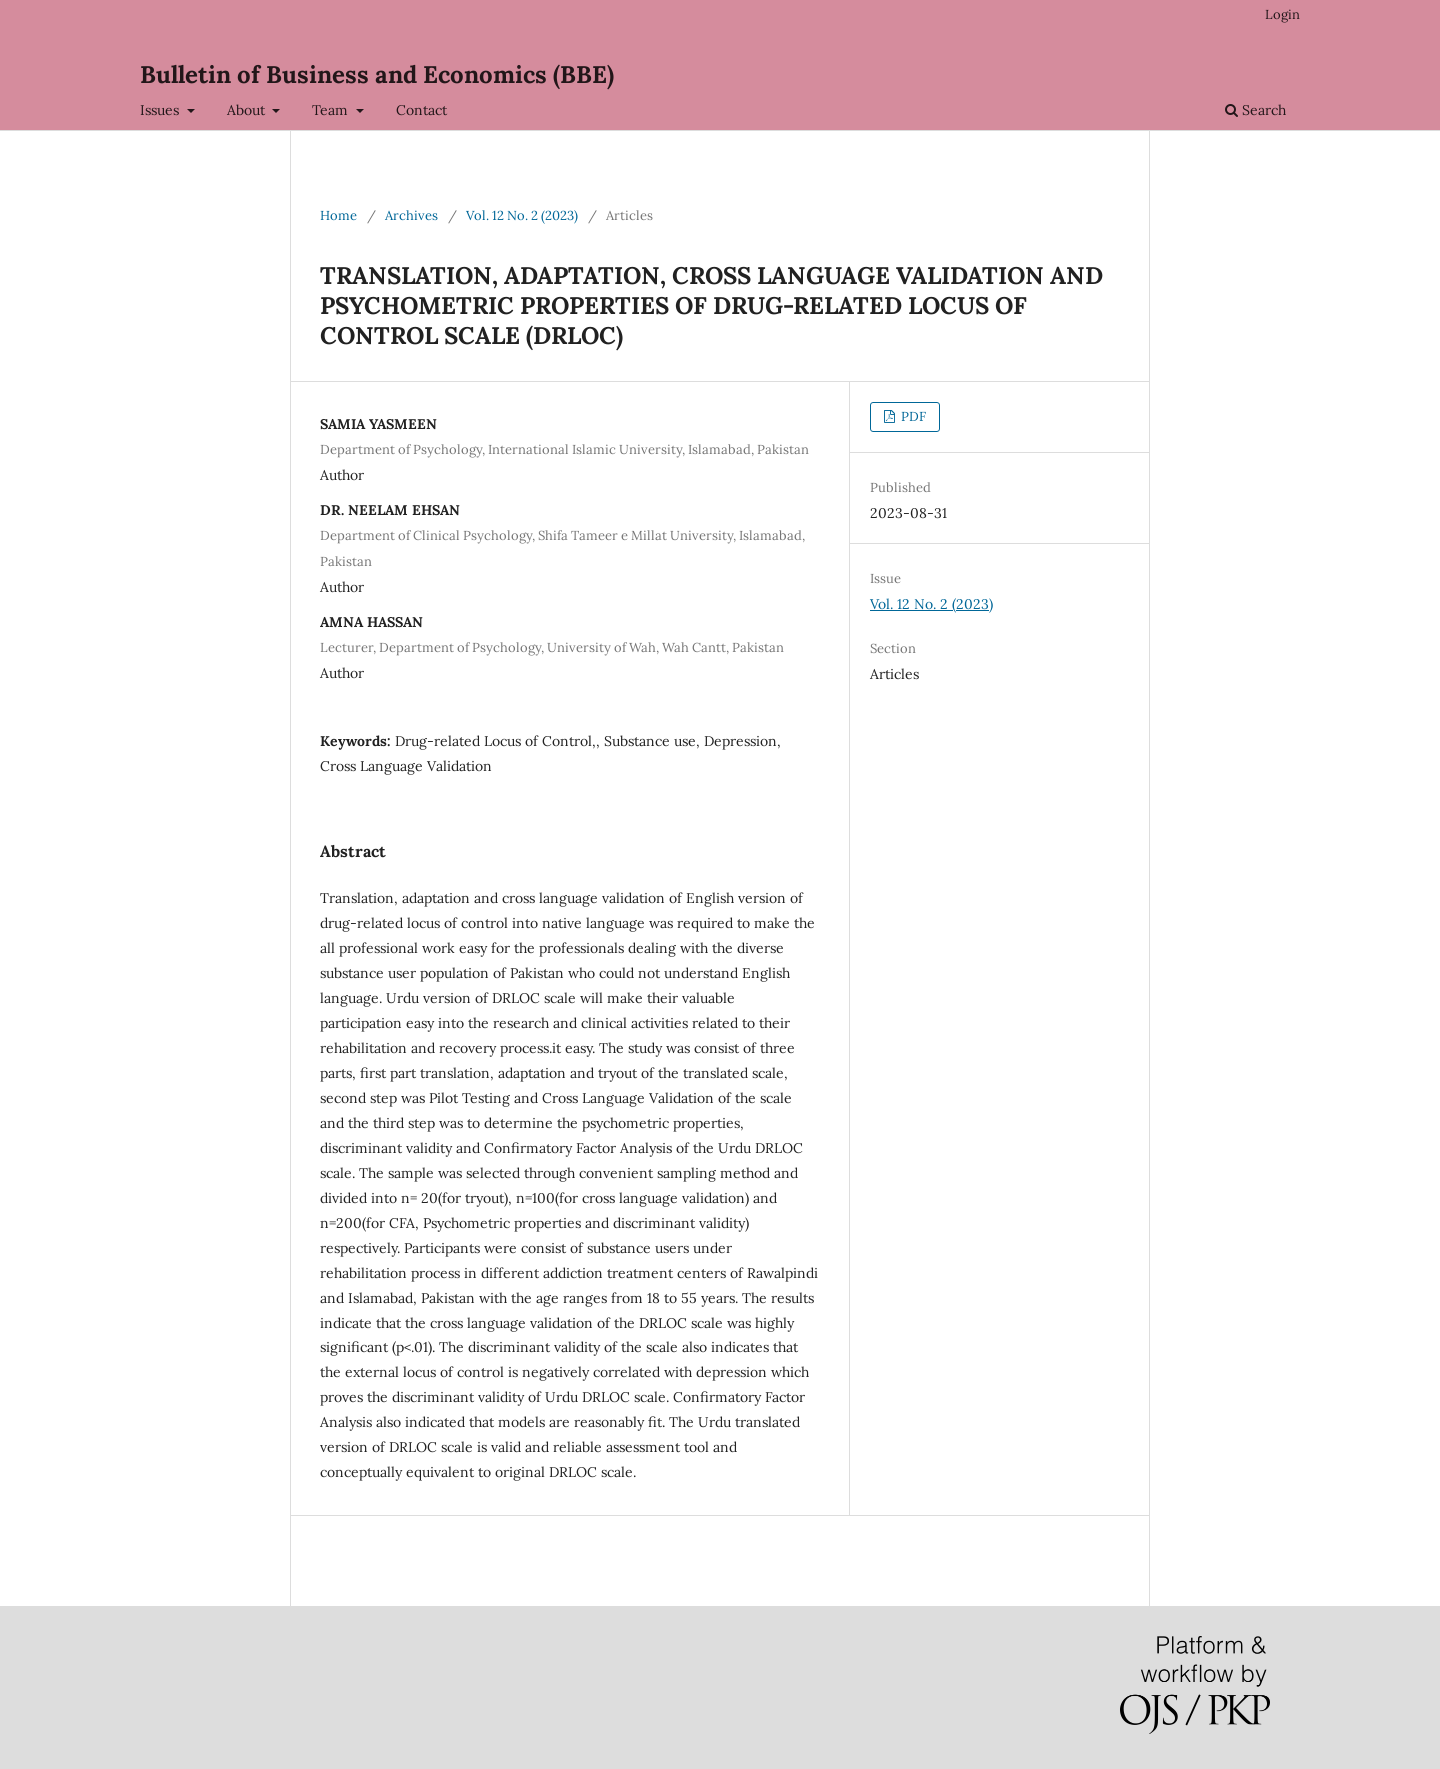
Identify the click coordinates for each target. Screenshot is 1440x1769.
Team (332, 110)
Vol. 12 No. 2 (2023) (522, 215)
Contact (421, 110)
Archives (411, 215)
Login (1282, 14)
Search (1255, 110)
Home (338, 215)
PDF (912, 416)
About (248, 110)
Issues (161, 110)
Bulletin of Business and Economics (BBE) (377, 74)
